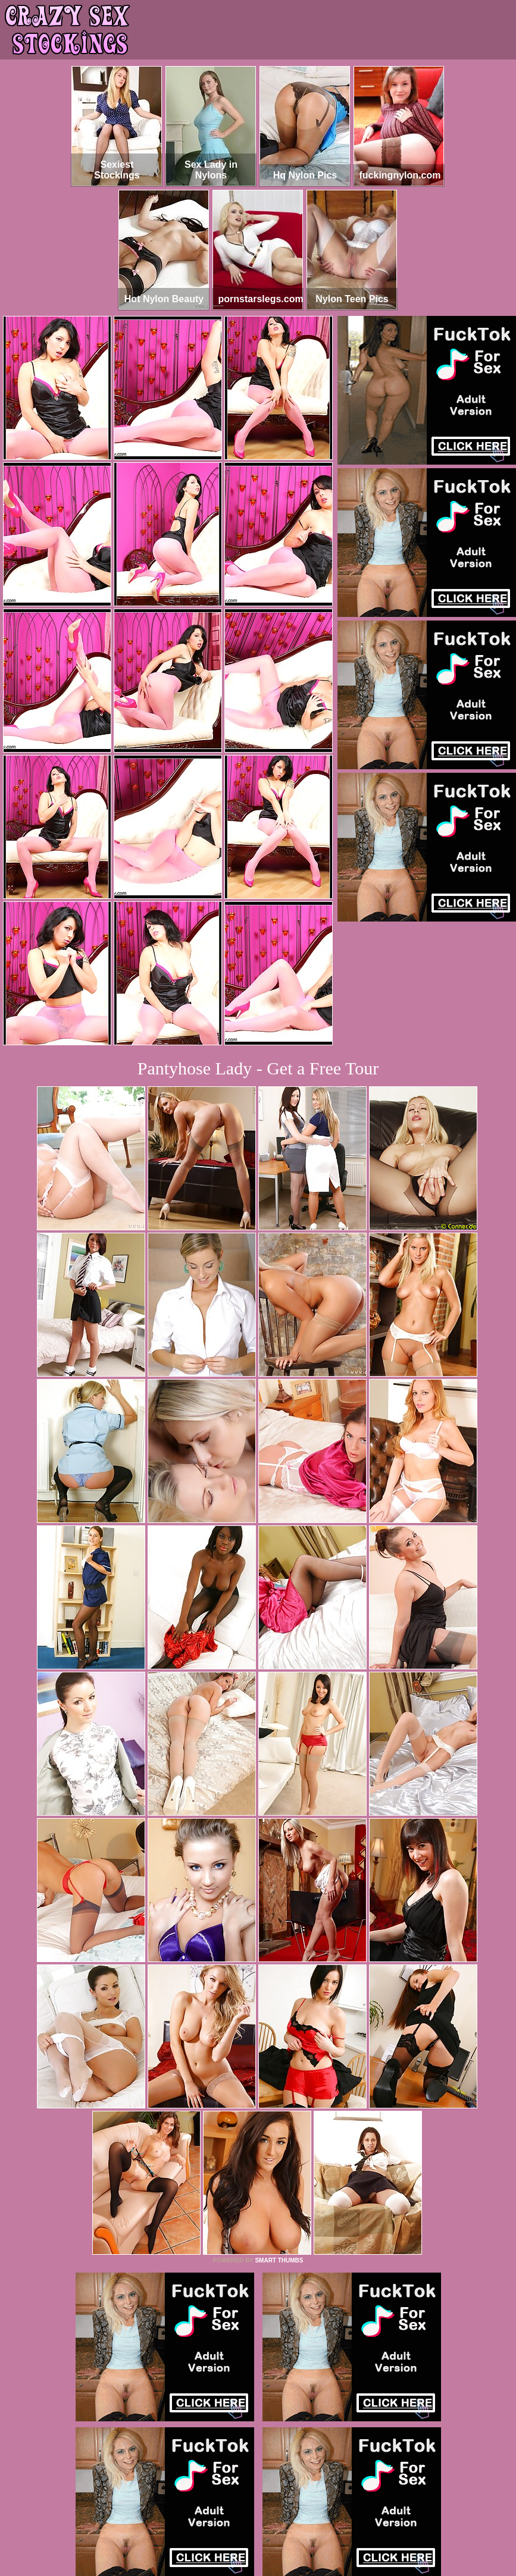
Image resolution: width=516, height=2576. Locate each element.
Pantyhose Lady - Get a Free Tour (258, 1068)
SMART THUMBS (279, 2260)
